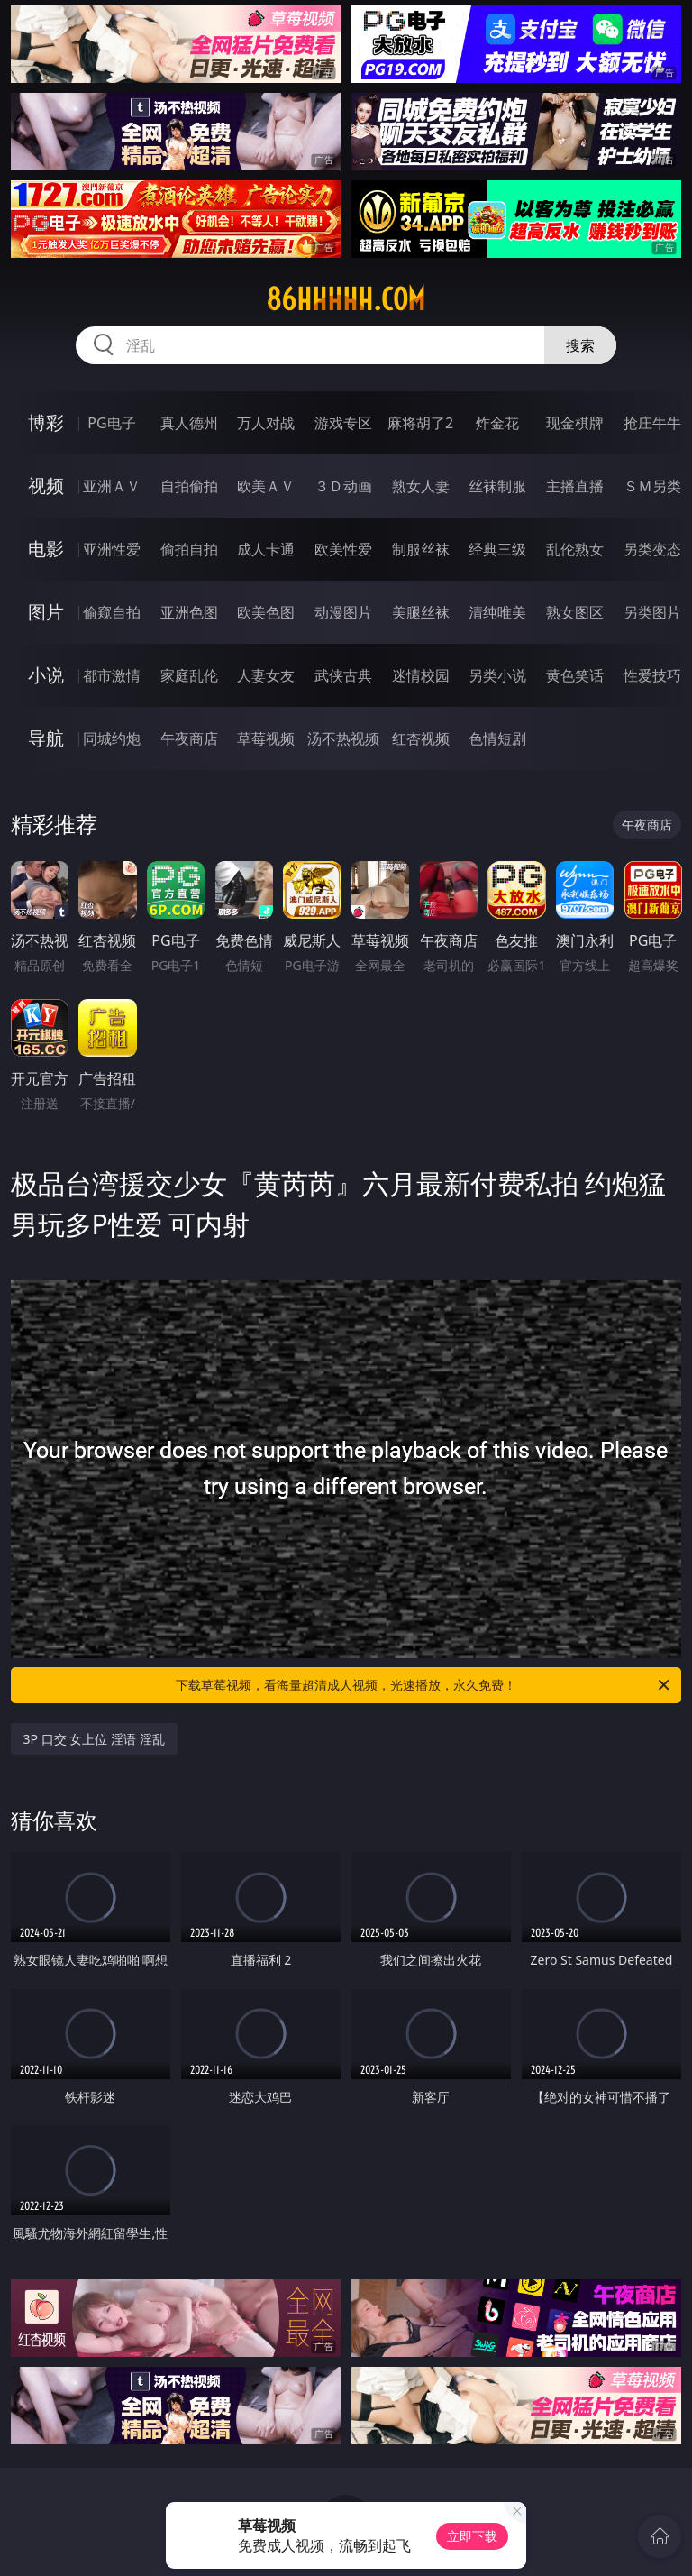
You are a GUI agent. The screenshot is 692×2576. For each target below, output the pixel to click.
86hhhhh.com (345, 299)
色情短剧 (497, 738)
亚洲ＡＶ (112, 486)
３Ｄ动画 (343, 486)
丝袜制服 (497, 486)
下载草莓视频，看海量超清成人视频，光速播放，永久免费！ (424, 1685)
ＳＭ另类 (652, 486)
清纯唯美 (497, 612)
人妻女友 (266, 675)
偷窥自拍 (112, 612)
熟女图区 (575, 612)
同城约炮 (112, 738)
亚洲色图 (189, 612)
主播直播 (575, 486)
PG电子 (111, 423)
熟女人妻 (421, 486)
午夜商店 (189, 738)
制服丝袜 (421, 549)
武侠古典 (343, 675)
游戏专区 (343, 423)
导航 (46, 738)
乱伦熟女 (575, 549)
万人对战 (266, 423)
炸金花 (497, 423)
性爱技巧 (652, 675)
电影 (46, 548)
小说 (46, 675)
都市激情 (112, 675)
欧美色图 (266, 612)
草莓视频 (266, 738)
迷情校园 (421, 675)
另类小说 (497, 675)
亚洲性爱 (112, 549)
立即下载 (472, 2535)
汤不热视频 (343, 738)
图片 (46, 612)
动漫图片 (343, 612)
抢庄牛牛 (652, 423)
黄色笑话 (575, 675)
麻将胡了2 (420, 423)
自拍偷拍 (189, 486)
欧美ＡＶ (266, 486)
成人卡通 (266, 549)
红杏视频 (421, 738)
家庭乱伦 (189, 675)
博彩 (46, 422)
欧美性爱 (343, 549)
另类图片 (652, 612)
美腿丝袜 (421, 612)
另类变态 (652, 549)
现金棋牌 (575, 423)
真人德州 (189, 423)
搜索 (580, 345)
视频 (46, 485)
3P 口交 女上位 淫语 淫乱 (94, 1738)
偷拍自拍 (189, 549)
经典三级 (497, 549)
